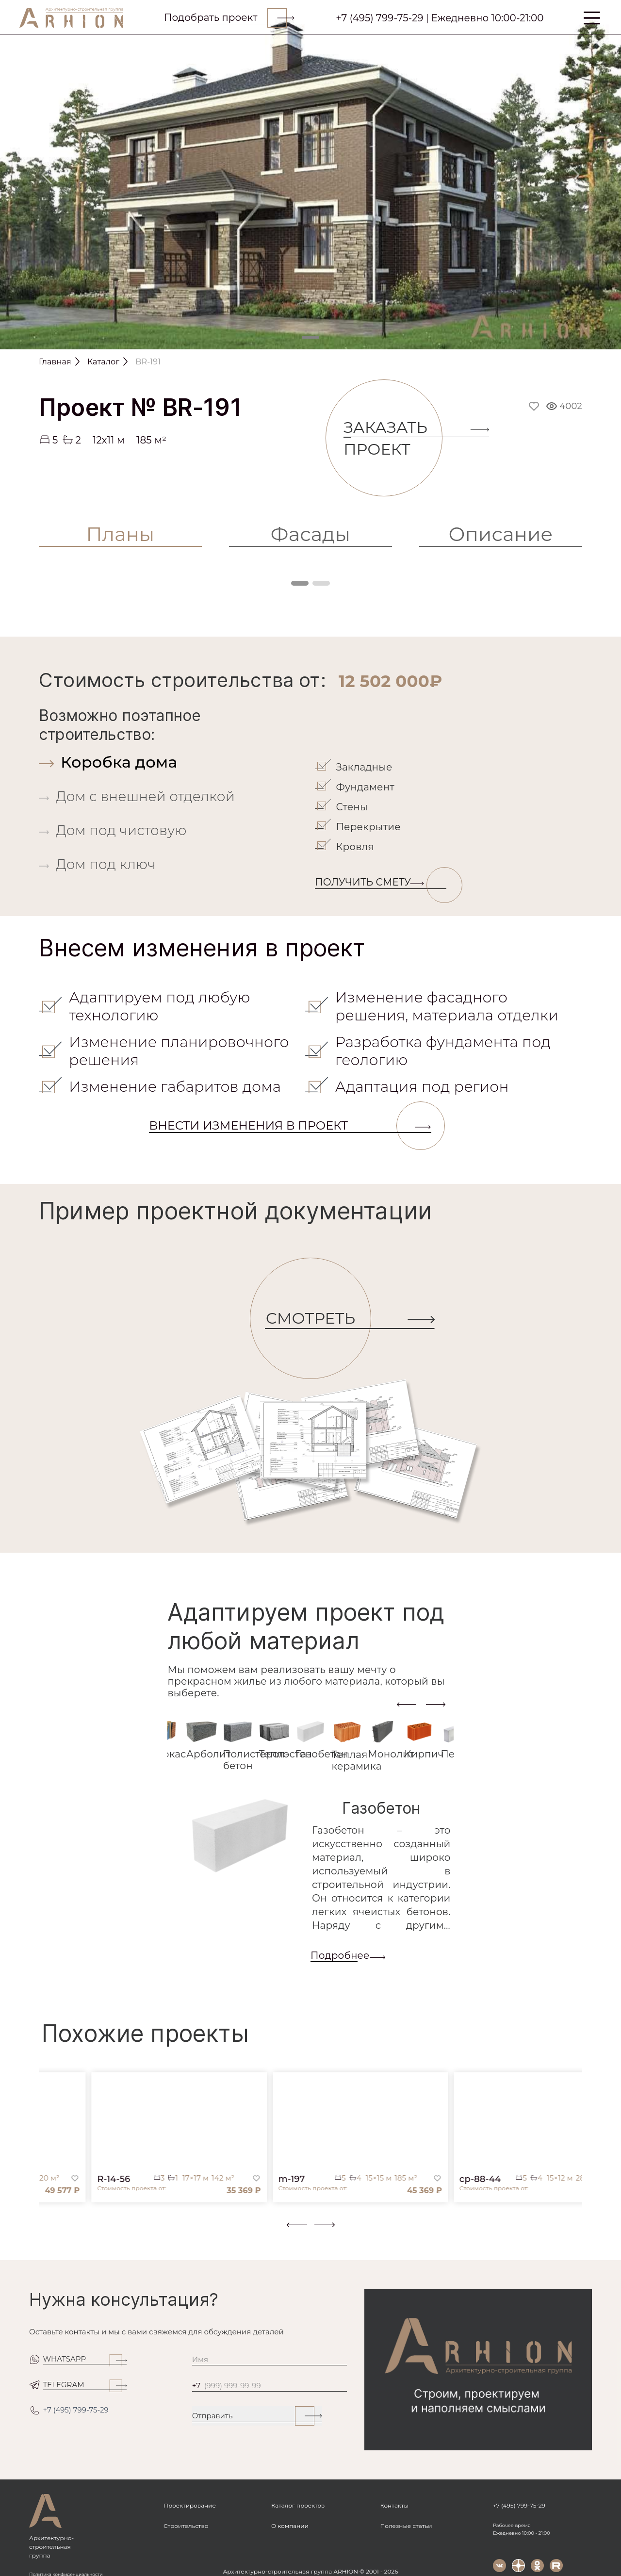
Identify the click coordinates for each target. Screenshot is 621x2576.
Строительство (185, 2525)
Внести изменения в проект (290, 1125)
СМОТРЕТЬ (318, 1319)
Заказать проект (392, 438)
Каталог (103, 361)
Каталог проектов (298, 2505)
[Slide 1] (310, 337)
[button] (44, 2232)
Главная (55, 361)
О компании (290, 2525)
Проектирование (189, 2505)
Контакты (394, 2505)
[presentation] (406, 1704)
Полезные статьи (406, 2525)
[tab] (174, 762)
